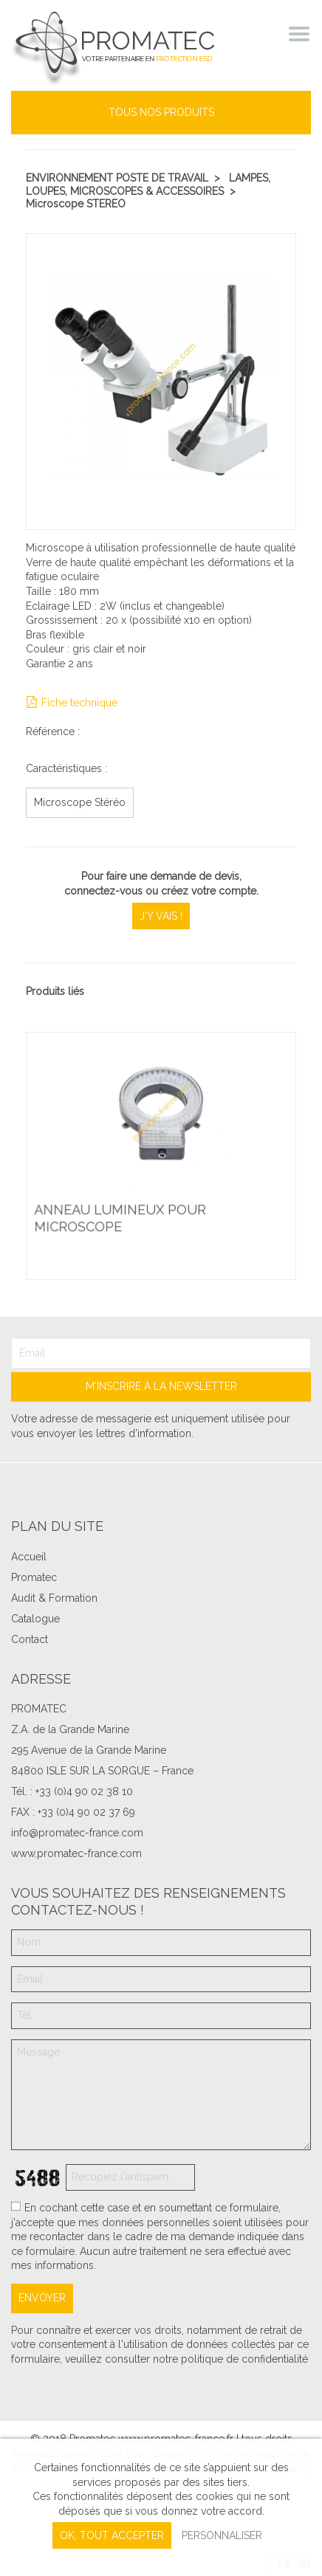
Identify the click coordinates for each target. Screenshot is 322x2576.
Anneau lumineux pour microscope (120, 1218)
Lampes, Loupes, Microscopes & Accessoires (148, 184)
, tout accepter (112, 2535)
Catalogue (35, 1619)
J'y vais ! (161, 916)
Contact (29, 1639)
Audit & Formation (54, 1598)
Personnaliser (222, 2535)
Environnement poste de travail (117, 178)
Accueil (29, 1557)
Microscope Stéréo (80, 802)
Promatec (34, 1577)
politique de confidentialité (244, 2359)
